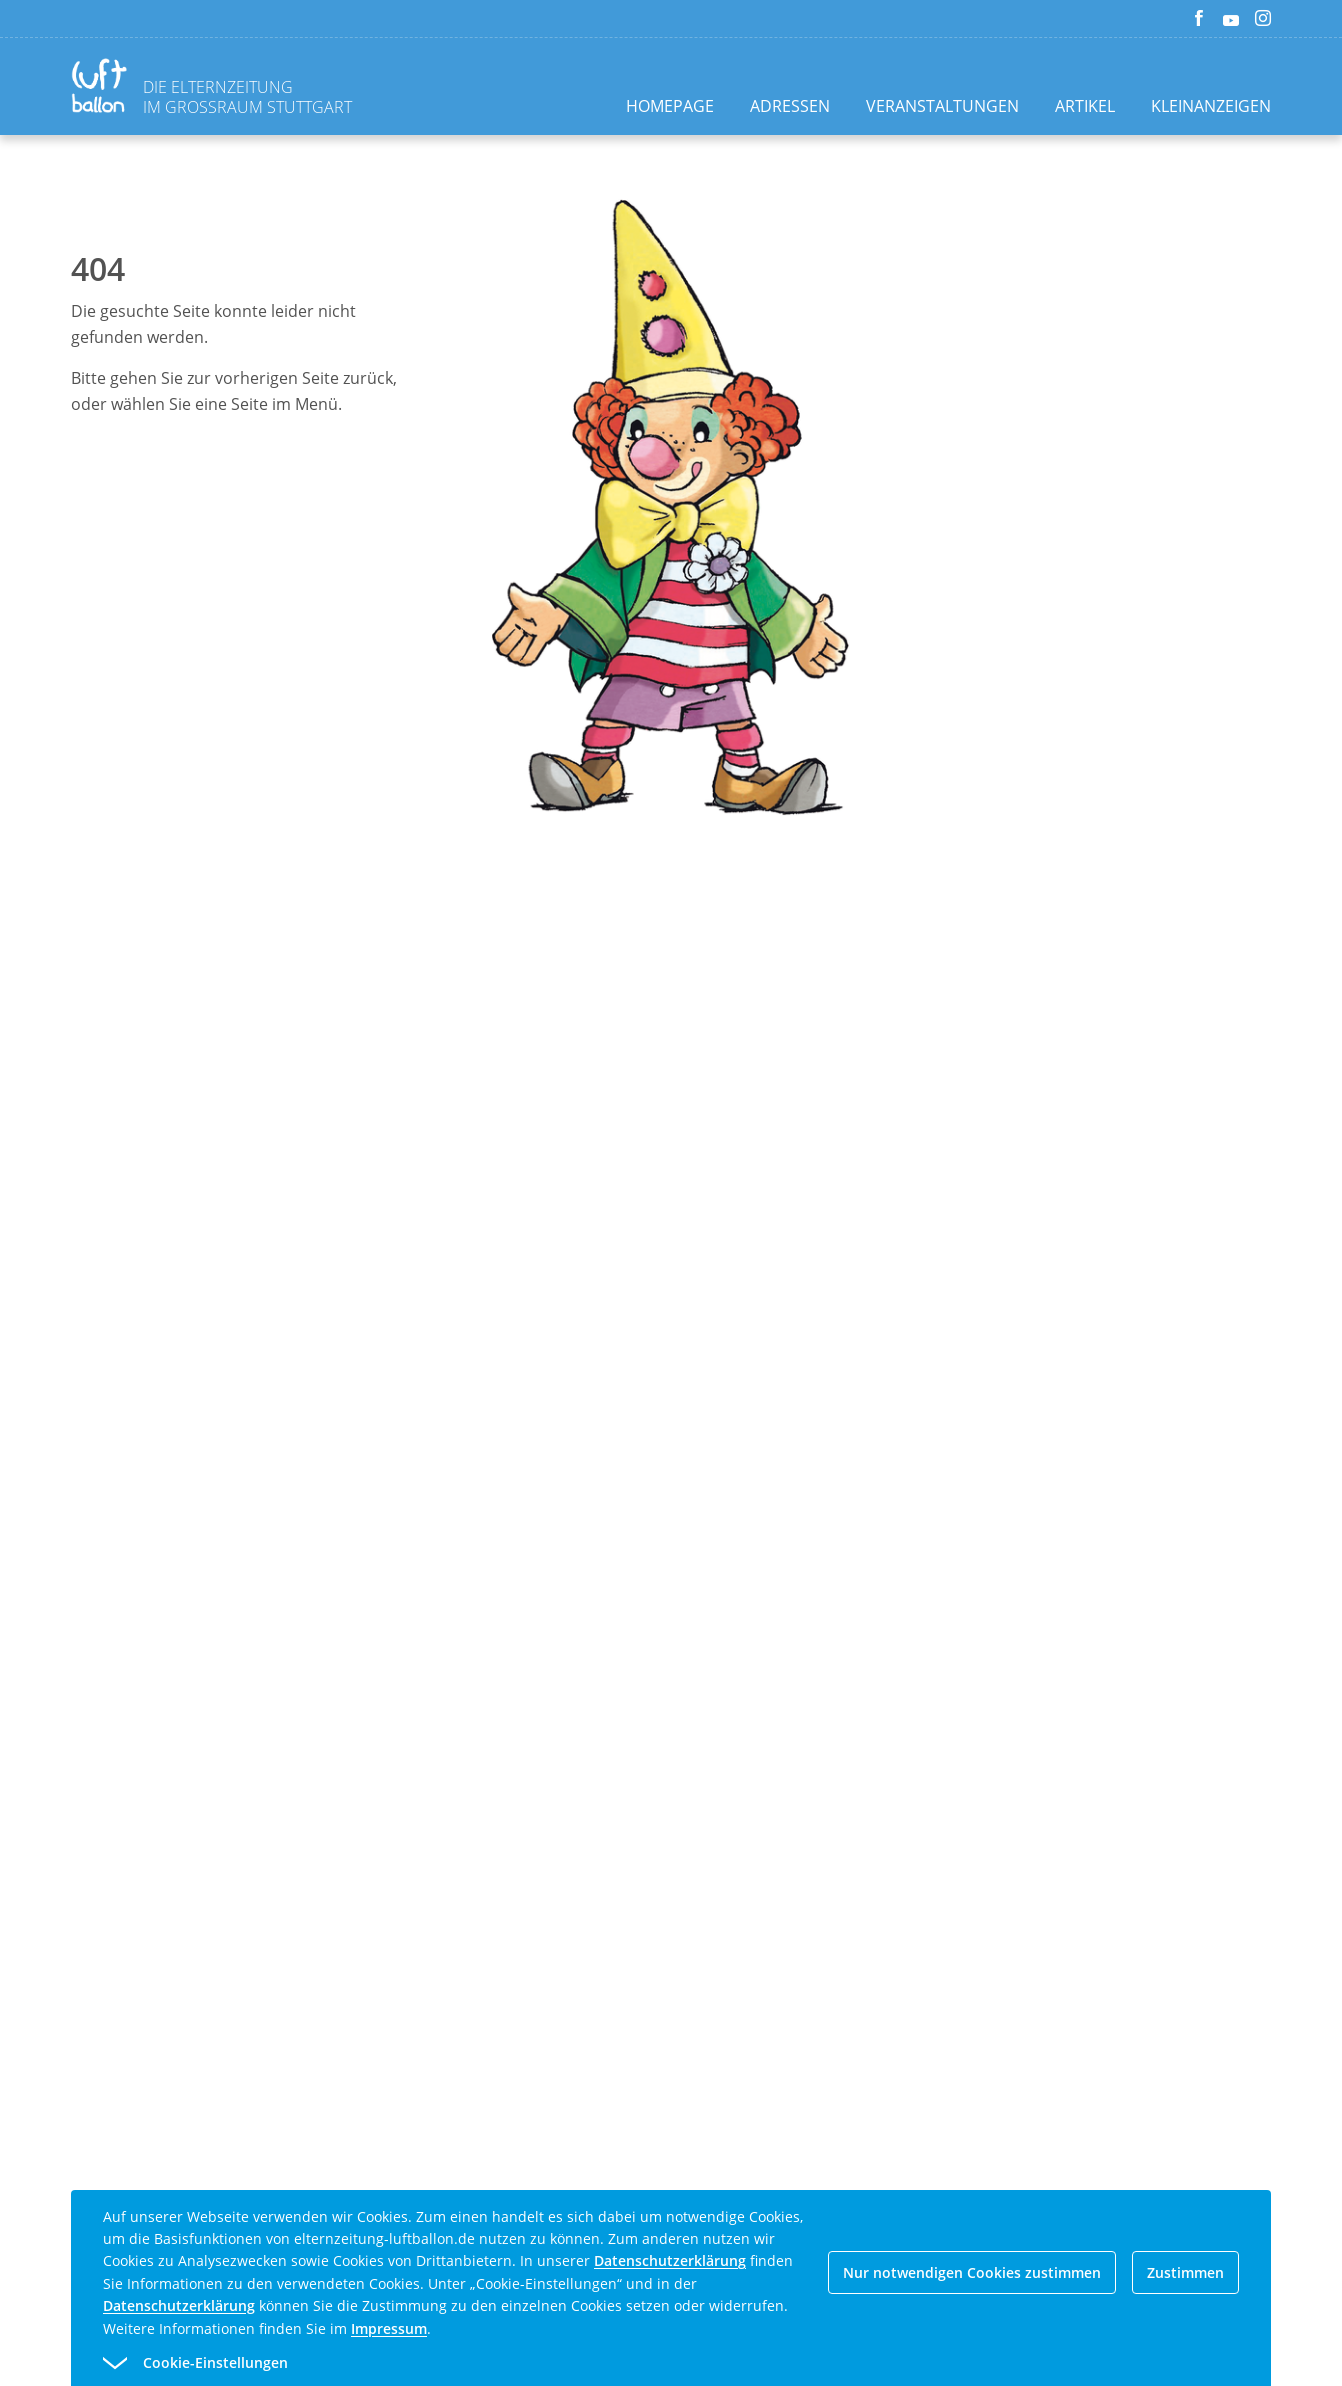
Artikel (1085, 106)
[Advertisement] (710, 1199)
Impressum (389, 2328)
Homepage (670, 106)
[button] (635, 2363)
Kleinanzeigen (1211, 106)
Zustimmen (1185, 2272)
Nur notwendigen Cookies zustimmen (972, 2272)
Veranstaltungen (942, 106)
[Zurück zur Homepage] (103, 88)
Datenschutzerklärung (670, 2260)
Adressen (790, 106)
